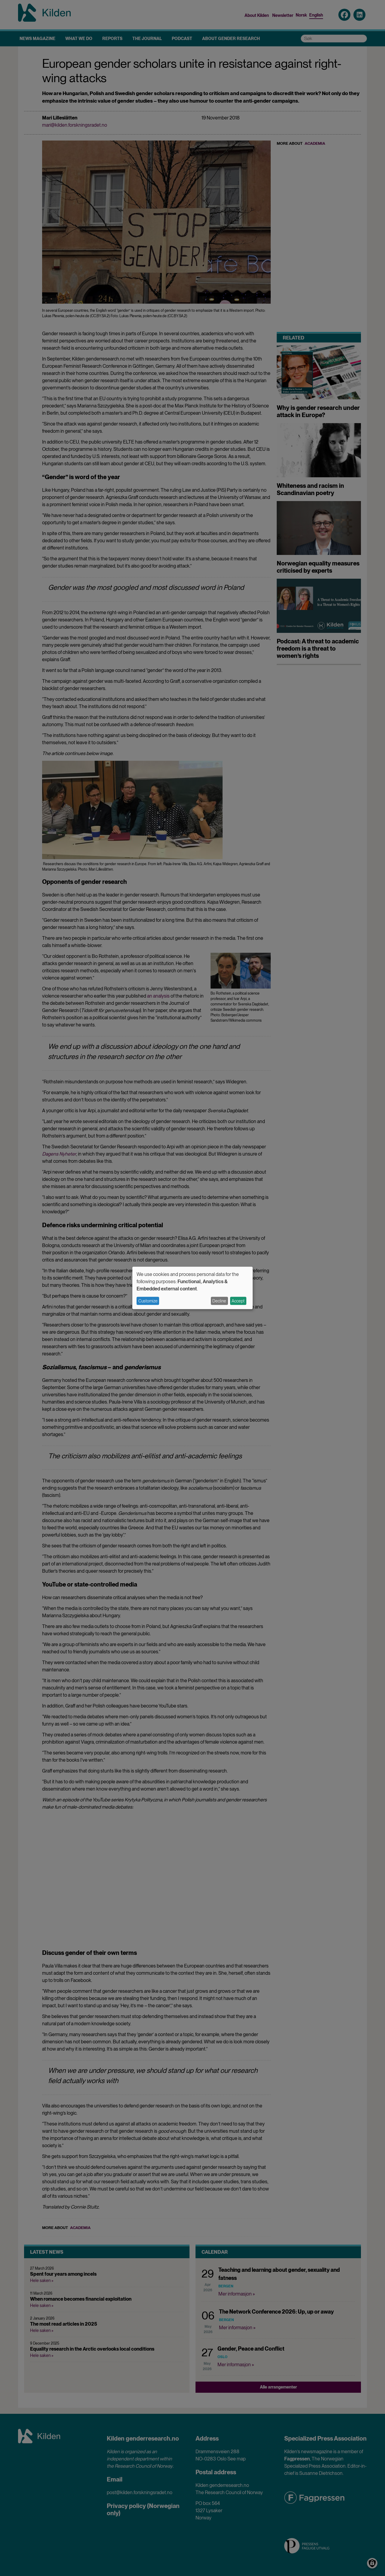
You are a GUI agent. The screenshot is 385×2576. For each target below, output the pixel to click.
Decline (219, 1301)
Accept (238, 1301)
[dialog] (192, 1288)
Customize (148, 1301)
